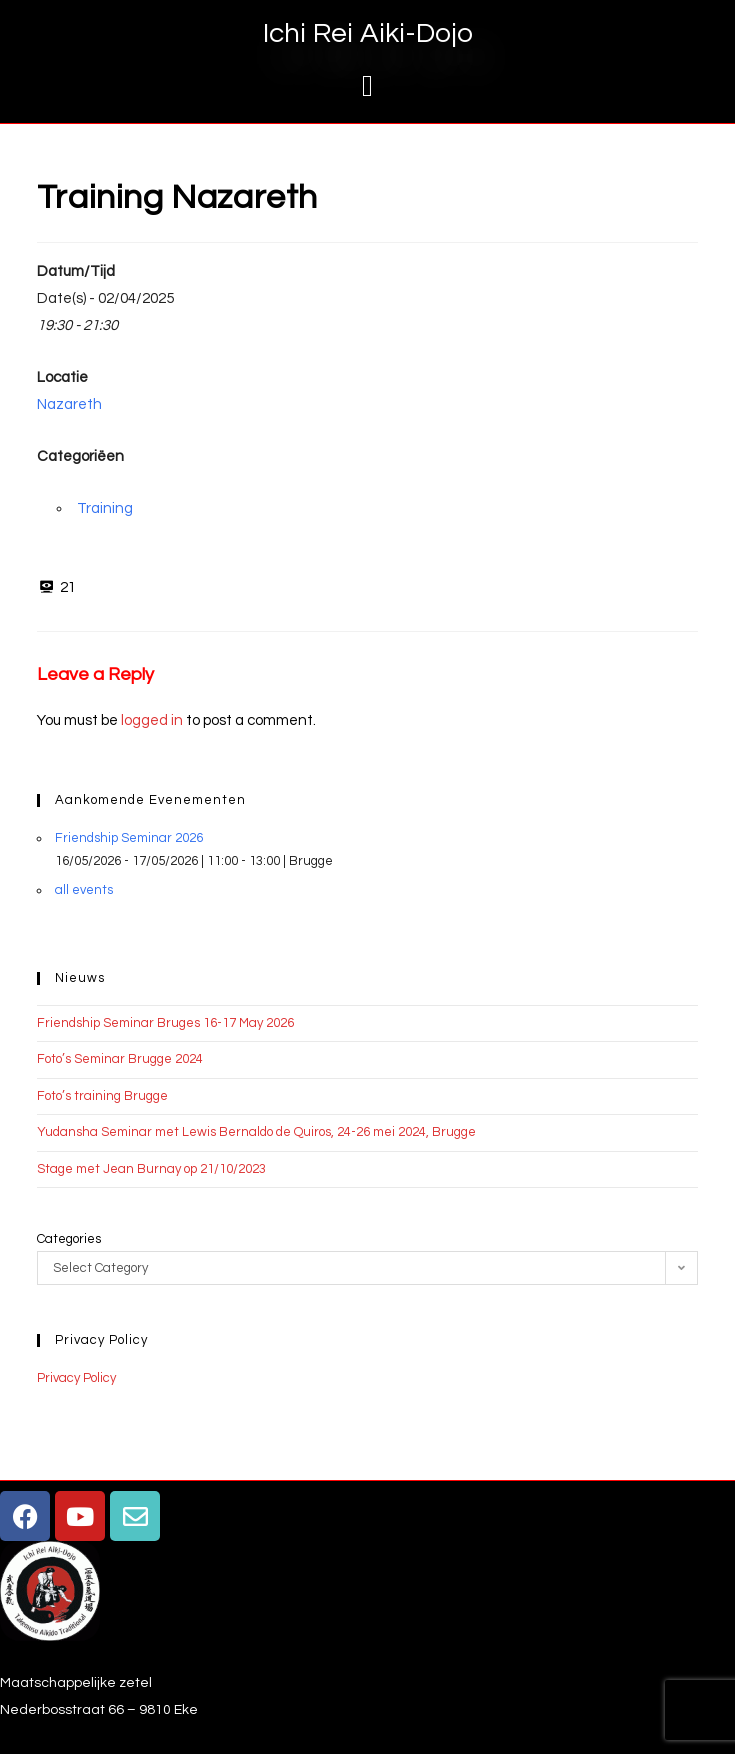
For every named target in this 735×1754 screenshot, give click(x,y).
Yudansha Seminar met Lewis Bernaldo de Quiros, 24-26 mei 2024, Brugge (256, 1132)
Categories (69, 1239)
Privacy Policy (76, 1378)
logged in (152, 720)
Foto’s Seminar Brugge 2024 (120, 1059)
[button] (368, 85)
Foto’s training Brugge (102, 1096)
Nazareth (69, 404)
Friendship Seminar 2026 (129, 838)
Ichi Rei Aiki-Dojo (368, 33)
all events (84, 890)
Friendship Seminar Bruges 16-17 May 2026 (165, 1023)
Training (105, 508)
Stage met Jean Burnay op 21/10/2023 (151, 1169)
